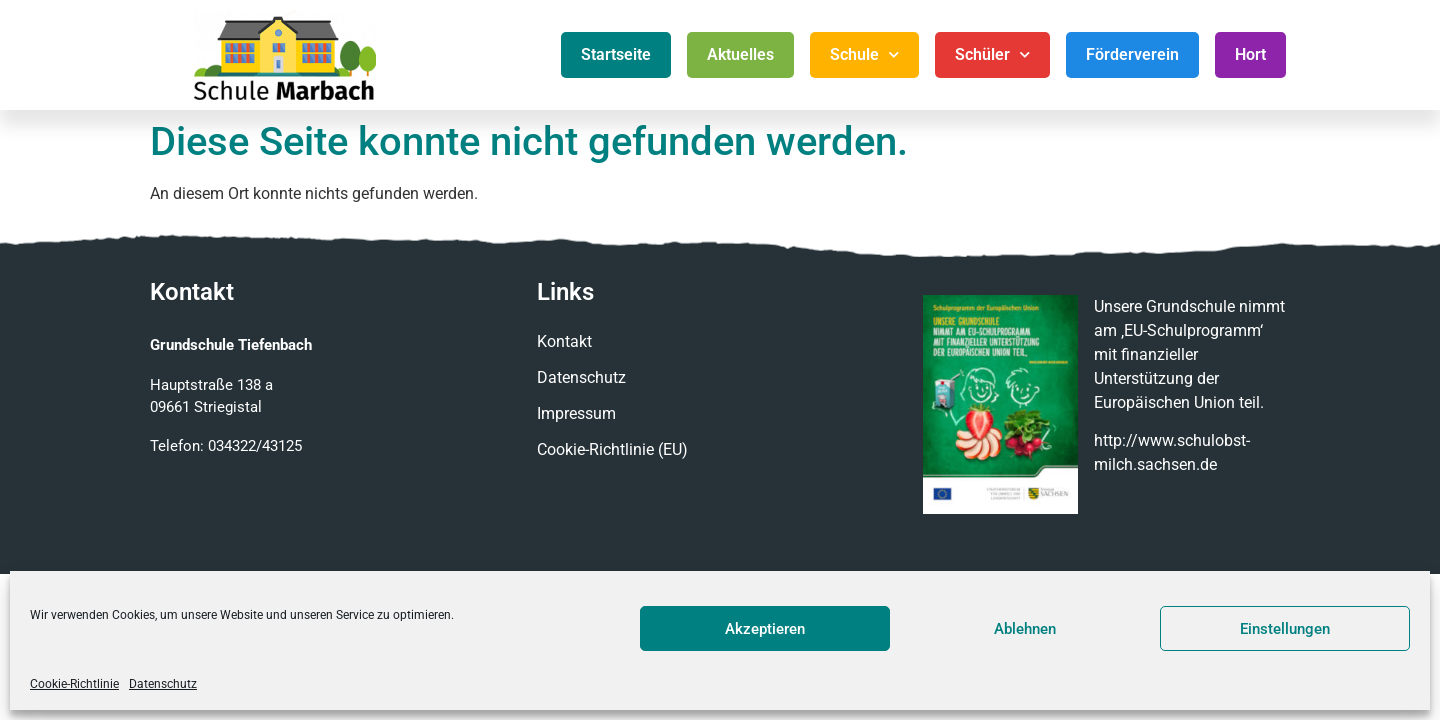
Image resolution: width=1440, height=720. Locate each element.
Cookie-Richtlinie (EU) (612, 449)
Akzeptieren (765, 629)
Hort (1250, 54)
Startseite (616, 54)
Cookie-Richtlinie (74, 684)
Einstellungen (1285, 629)
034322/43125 (255, 446)
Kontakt (564, 341)
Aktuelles (740, 54)
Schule (864, 54)
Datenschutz (163, 684)
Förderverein (1132, 54)
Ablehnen (1025, 629)
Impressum (576, 413)
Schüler (992, 54)
